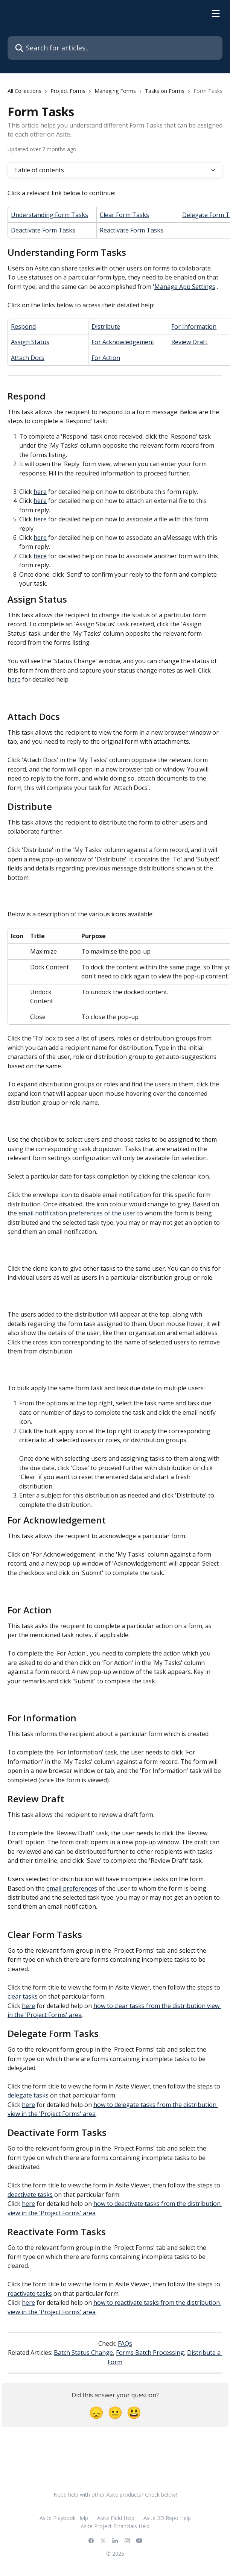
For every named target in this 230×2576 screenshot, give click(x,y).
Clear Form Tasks (124, 215)
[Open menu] (215, 13)
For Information (193, 326)
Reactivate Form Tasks (131, 230)
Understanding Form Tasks (49, 215)
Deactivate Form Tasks (43, 230)
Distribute (105, 326)
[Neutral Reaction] (115, 2412)
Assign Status (30, 342)
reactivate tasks (30, 2293)
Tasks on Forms (164, 90)
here (40, 492)
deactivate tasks (30, 2194)
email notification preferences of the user (77, 1213)
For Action (105, 358)
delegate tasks (28, 2095)
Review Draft (189, 342)
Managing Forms (115, 90)
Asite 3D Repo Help (167, 2517)
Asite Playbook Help (64, 2517)
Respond (23, 326)
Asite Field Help (115, 2517)
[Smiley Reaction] (134, 2412)
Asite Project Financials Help (115, 2526)
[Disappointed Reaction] (96, 2412)
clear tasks (23, 1996)
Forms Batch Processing (150, 2352)
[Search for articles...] (115, 48)
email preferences (71, 1888)
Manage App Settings (184, 287)
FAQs (125, 2343)
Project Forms (67, 90)
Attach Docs (27, 358)
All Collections (24, 90)
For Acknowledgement (122, 342)
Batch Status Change (83, 2352)
